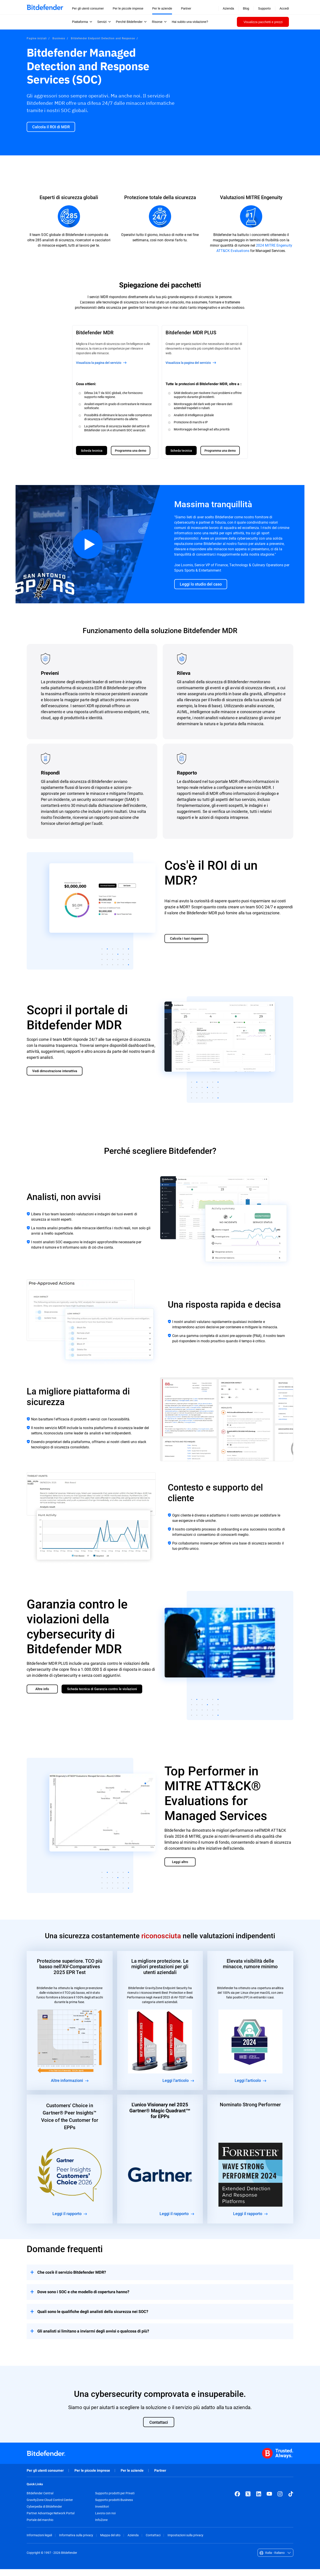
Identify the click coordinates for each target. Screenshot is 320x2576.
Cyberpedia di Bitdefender (44, 2513)
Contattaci (153, 2542)
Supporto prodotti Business (114, 2507)
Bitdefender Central (40, 2500)
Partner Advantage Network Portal (50, 2520)
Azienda (133, 2542)
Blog (246, 8)
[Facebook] (237, 2500)
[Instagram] (280, 2500)
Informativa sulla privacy (76, 2542)
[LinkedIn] (258, 2500)
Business (58, 38)
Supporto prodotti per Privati (114, 2500)
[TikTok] (290, 2500)
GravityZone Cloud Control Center (50, 2507)
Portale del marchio (40, 2527)
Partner (160, 2477)
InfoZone (101, 2527)
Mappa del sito (110, 2542)
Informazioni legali (39, 2542)
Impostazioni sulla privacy (185, 2542)
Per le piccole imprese (92, 2477)
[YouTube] (269, 2500)
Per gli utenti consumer (45, 2477)
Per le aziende (132, 2477)
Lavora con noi (105, 2520)
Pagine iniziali (37, 38)
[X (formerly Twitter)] (248, 2500)
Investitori (102, 2513)
